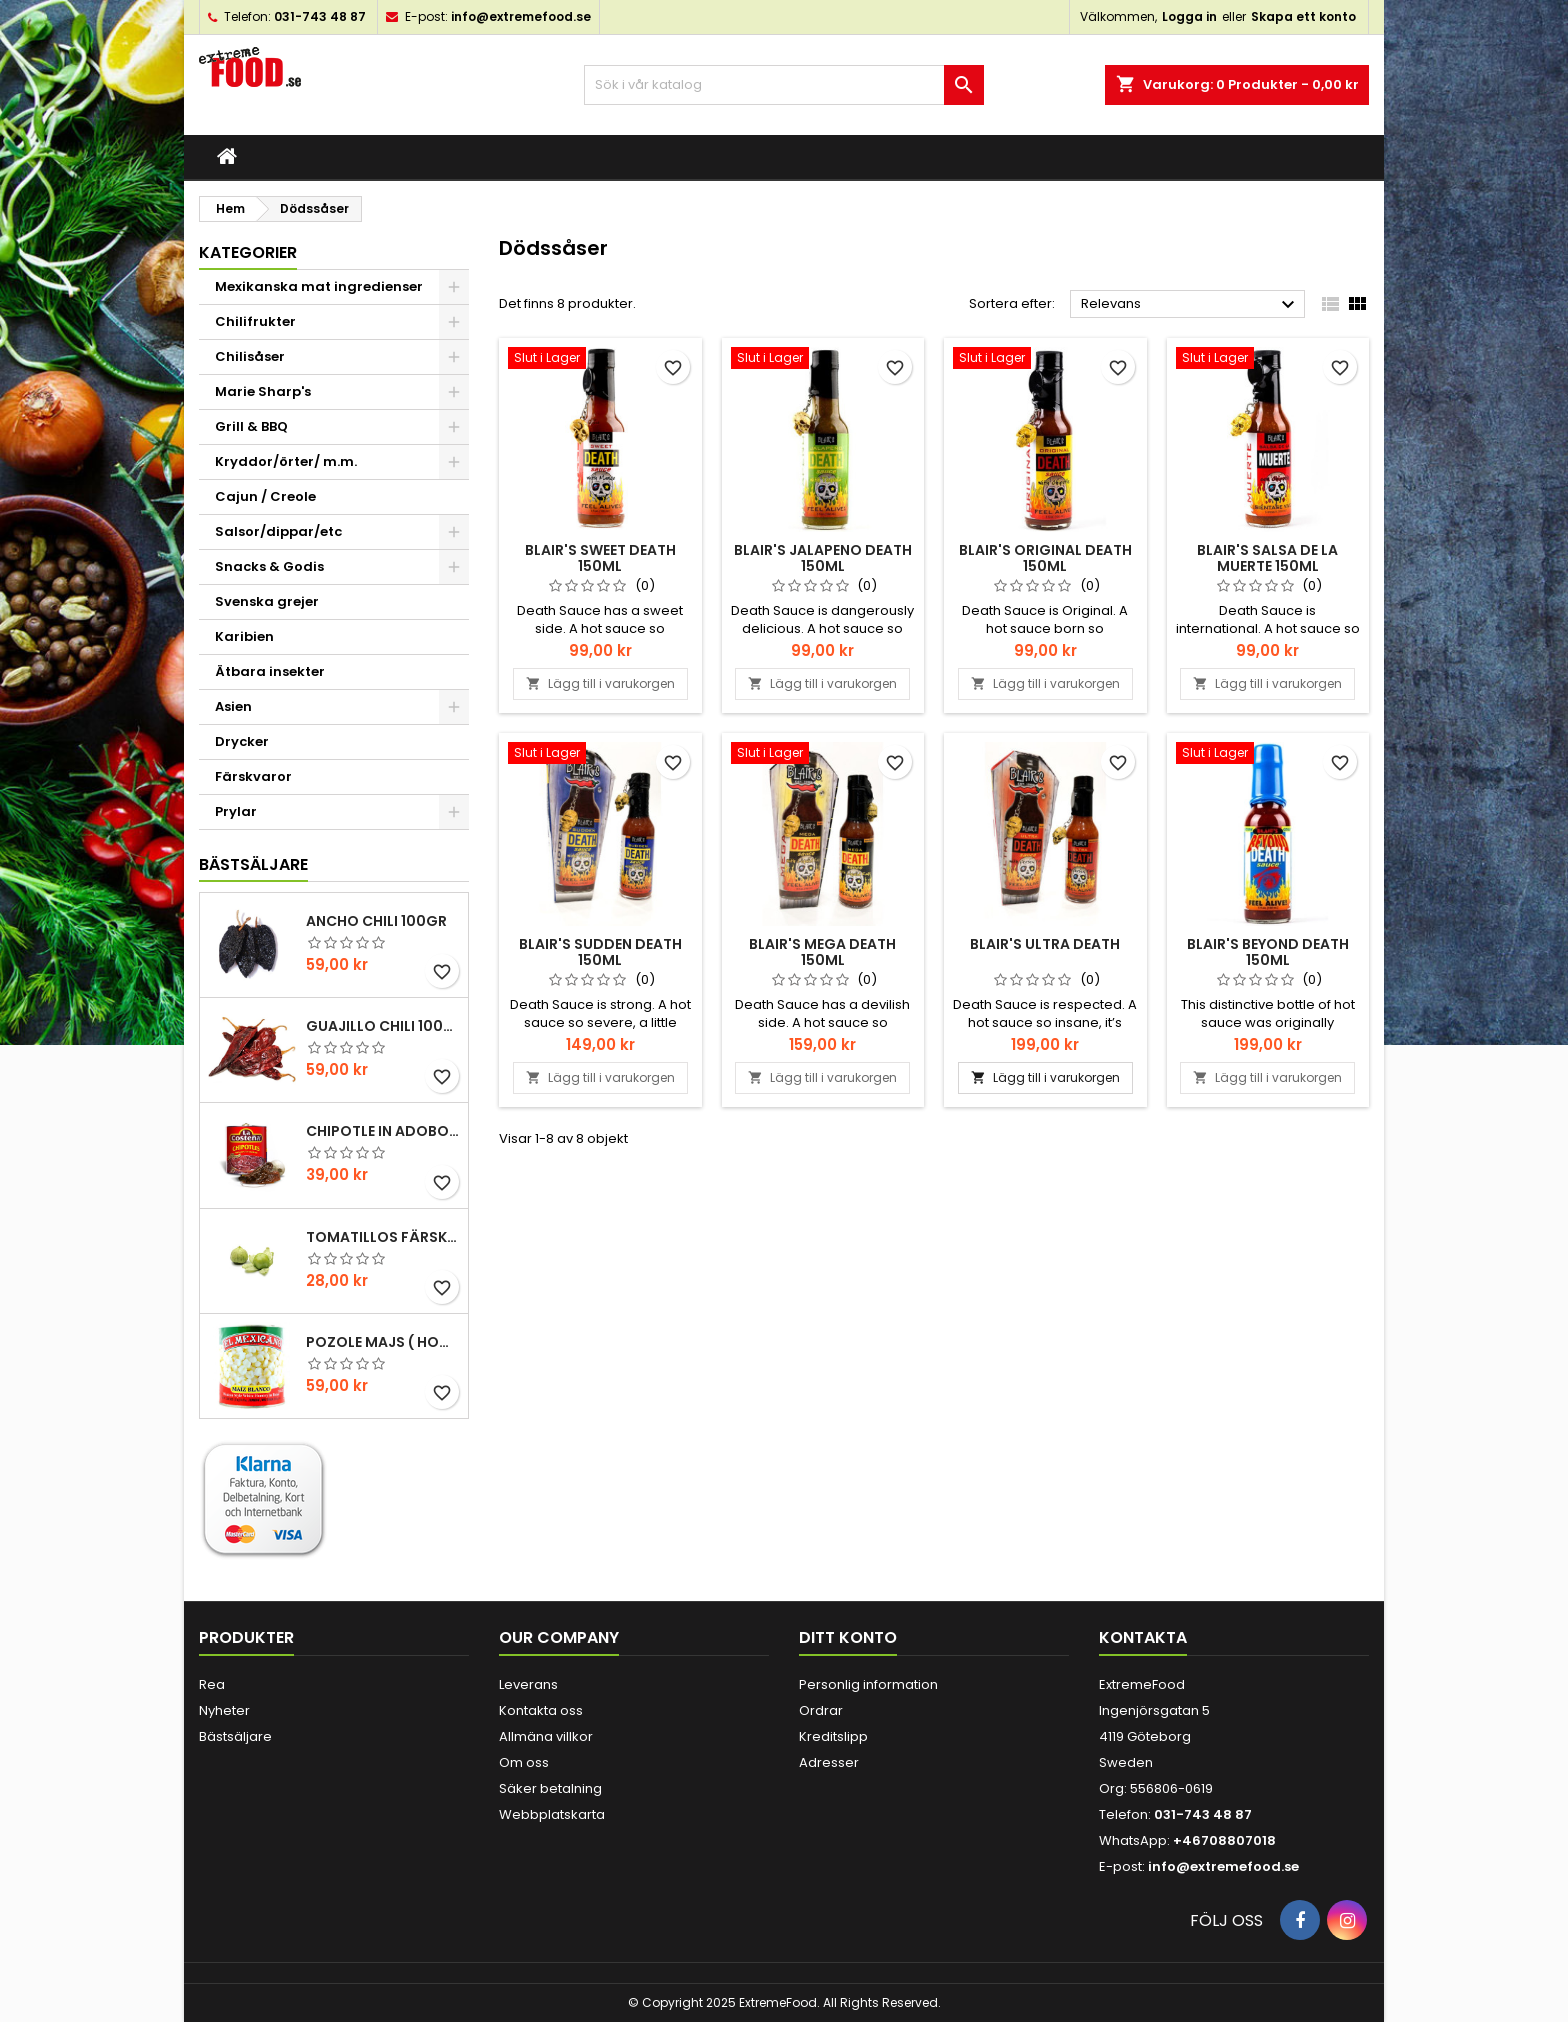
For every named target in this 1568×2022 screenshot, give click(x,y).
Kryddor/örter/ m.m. (286, 461)
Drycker (242, 741)
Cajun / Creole (265, 496)
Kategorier (248, 252)
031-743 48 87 (320, 16)
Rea (212, 1684)
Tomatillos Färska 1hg (383, 1237)
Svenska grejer (267, 601)
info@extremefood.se (521, 16)
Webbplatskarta (552, 1814)
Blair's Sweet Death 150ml (600, 558)
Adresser (829, 1762)
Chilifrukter (255, 321)
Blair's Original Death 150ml (1045, 558)
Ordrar (821, 1710)
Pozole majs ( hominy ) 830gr (383, 1342)
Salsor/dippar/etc (278, 531)
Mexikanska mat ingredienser (319, 286)
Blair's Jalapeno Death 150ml (823, 558)
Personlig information (868, 1684)
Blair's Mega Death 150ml (822, 952)
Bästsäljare (253, 864)
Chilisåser (250, 356)
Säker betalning (550, 1788)
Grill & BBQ (251, 426)
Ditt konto (848, 1637)
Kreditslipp (833, 1736)
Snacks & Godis (269, 566)
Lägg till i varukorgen (600, 683)
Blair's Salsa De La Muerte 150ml (1267, 558)
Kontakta (1143, 1637)
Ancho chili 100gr (376, 921)
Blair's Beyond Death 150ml (1268, 952)
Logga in (1189, 16)
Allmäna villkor (546, 1736)
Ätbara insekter (270, 671)
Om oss (524, 1762)
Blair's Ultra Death (1045, 944)
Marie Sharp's (263, 391)
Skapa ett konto (1303, 16)
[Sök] (784, 85)
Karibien (244, 636)
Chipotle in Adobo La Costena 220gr (383, 1131)
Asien (233, 706)
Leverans (528, 1684)
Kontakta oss (541, 1710)
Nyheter (224, 1710)
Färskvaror (253, 776)
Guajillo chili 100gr (383, 1026)
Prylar (236, 811)
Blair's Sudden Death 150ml (600, 952)
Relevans (1190, 305)
